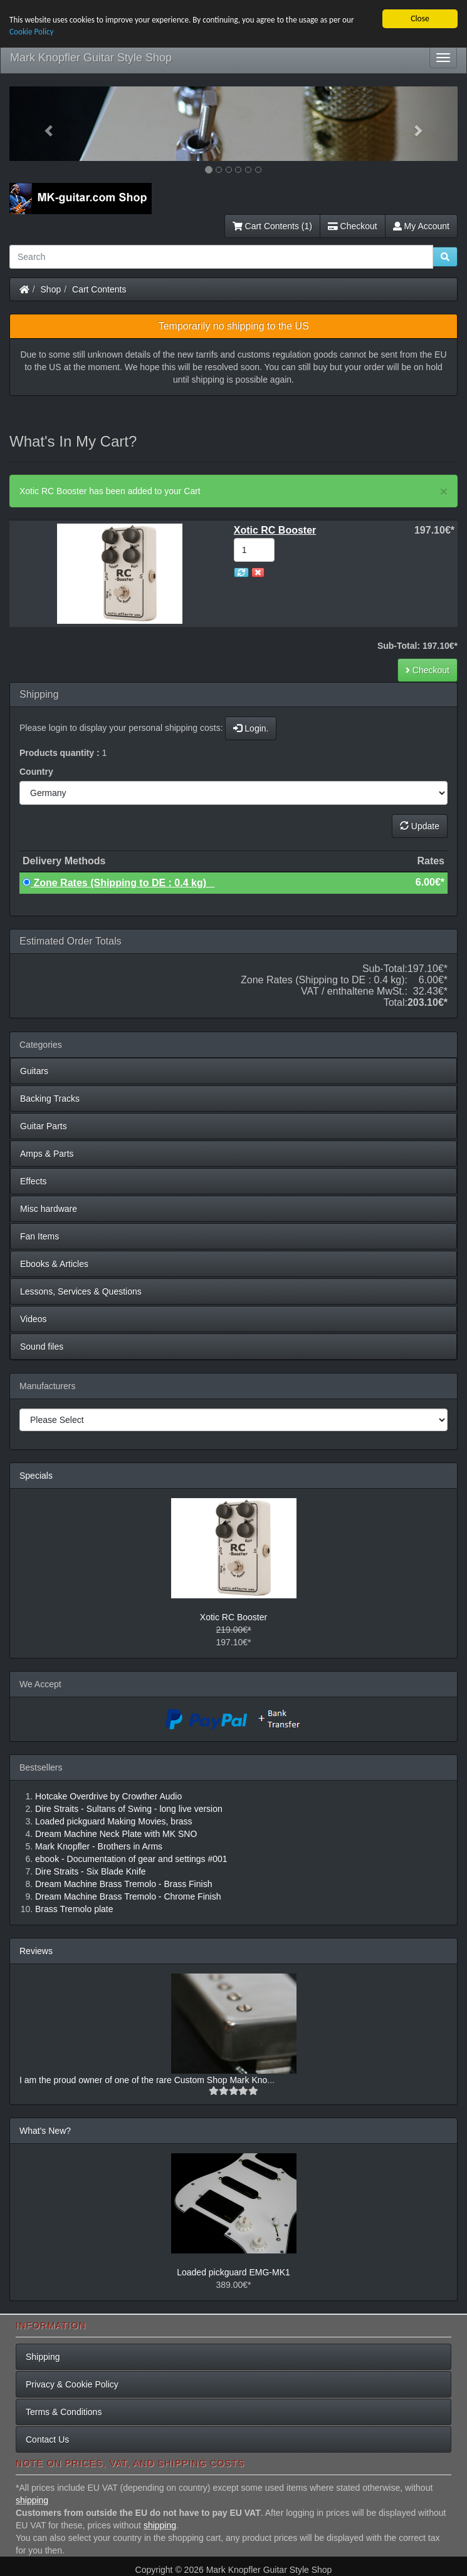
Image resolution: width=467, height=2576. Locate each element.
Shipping (43, 2357)
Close (420, 18)
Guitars (34, 1071)
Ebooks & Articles (54, 1264)
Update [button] (419, 826)
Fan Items (39, 1236)
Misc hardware (48, 1209)
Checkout (352, 226)
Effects (33, 1181)
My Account (421, 226)
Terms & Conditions (64, 2412)
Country (36, 772)
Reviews (36, 1951)
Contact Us (47, 2439)
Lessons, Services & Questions (81, 1291)
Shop (51, 289)
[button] (42, 123)
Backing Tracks (50, 1099)
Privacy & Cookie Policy (72, 2384)
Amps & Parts (47, 1154)
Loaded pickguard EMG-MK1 (233, 2272)
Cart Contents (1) (272, 226)
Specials (36, 1476)
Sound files (41, 1347)
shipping (32, 2500)
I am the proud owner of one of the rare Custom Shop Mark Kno (143, 2080)
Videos (33, 1319)
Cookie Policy (32, 32)
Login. (250, 728)
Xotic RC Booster (233, 1617)
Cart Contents (99, 289)
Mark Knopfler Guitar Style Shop (91, 57)
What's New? (45, 2131)
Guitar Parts (43, 1126)
